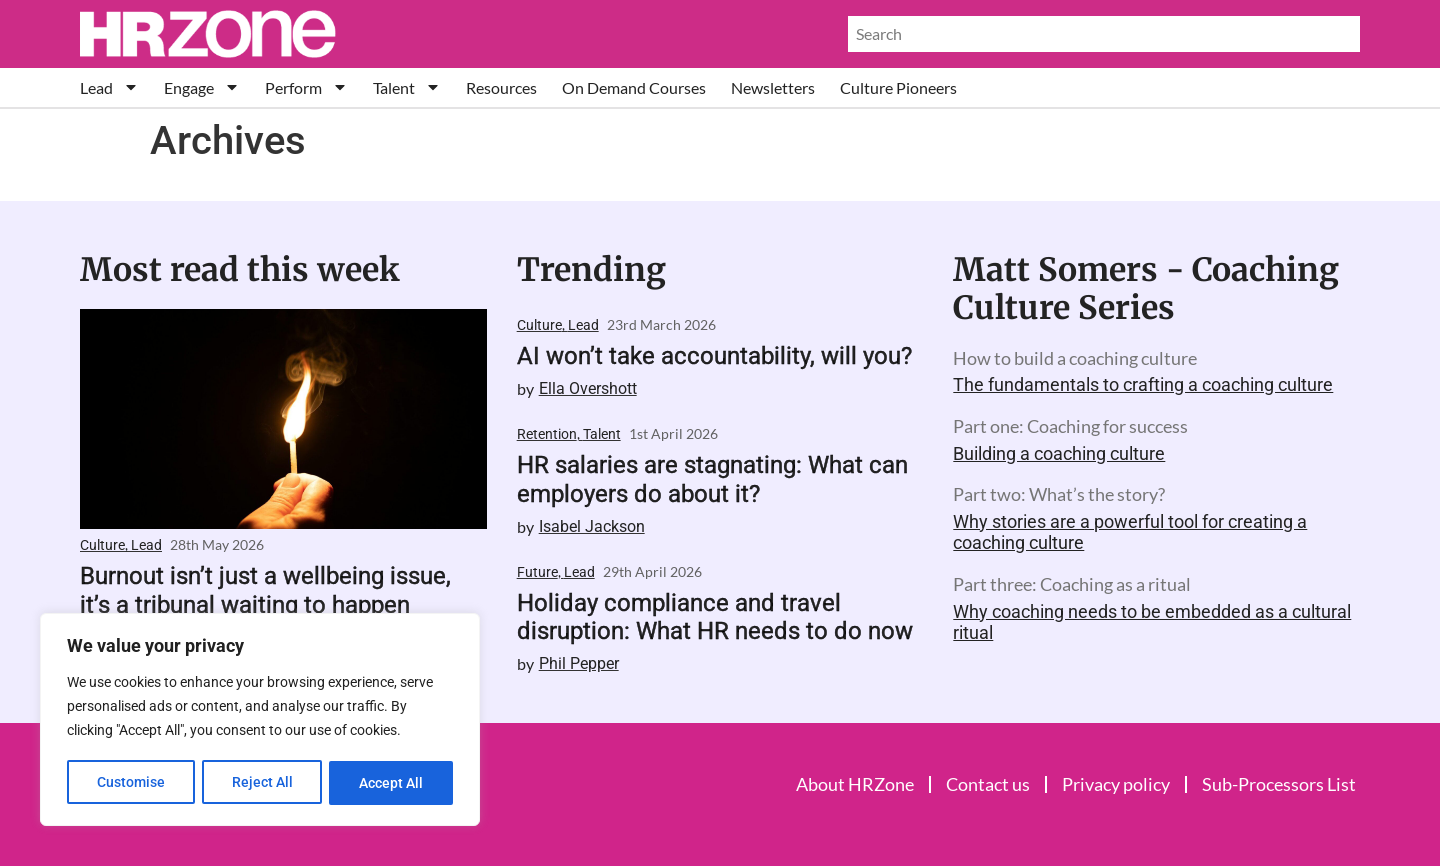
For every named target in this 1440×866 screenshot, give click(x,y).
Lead (109, 87)
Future (537, 572)
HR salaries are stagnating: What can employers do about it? (712, 479)
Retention (547, 434)
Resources (501, 87)
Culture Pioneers (898, 87)
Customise (131, 783)
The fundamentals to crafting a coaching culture (1143, 384)
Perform (306, 87)
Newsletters (773, 87)
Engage (202, 87)
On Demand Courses (634, 87)
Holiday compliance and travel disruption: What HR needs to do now (715, 617)
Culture (102, 545)
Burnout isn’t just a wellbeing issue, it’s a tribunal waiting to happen (265, 590)
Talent (407, 87)
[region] (260, 721)
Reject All (262, 783)
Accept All (392, 783)
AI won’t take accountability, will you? (714, 356)
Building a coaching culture (1059, 453)
